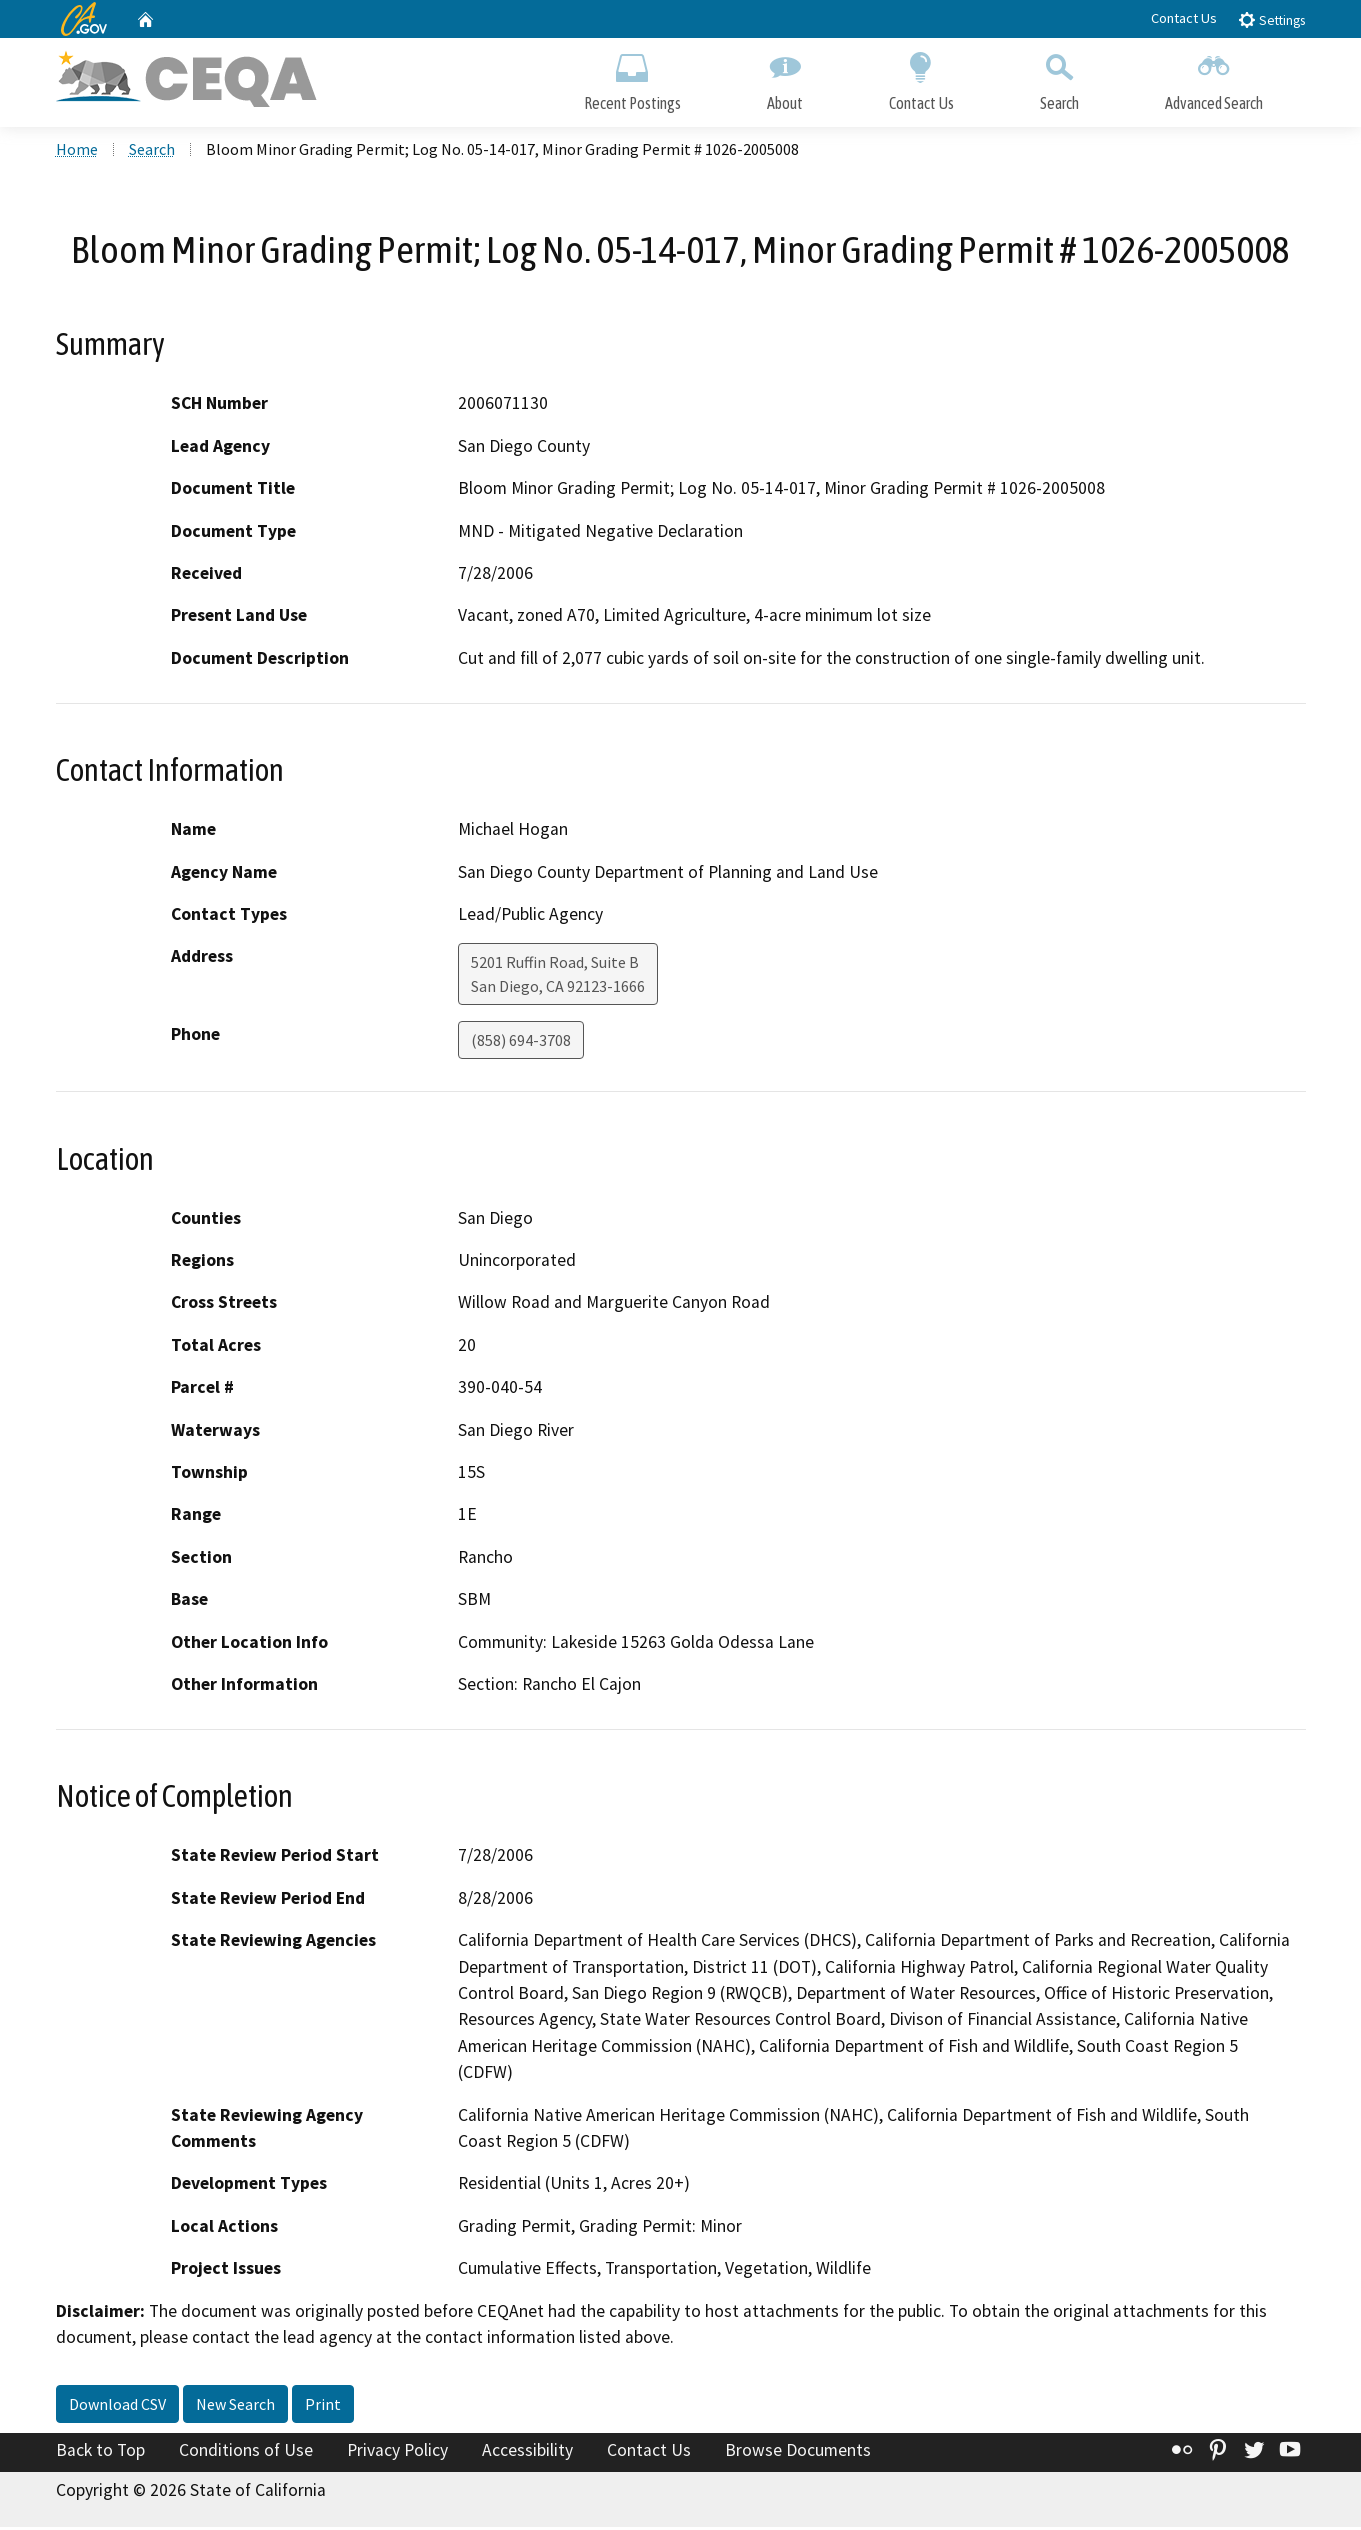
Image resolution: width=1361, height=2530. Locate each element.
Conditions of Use (246, 2453)
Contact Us (1184, 18)
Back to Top (100, 2453)
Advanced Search (1214, 77)
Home (77, 151)
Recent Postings (632, 77)
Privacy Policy (397, 2453)
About (785, 77)
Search (1059, 77)
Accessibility (527, 2453)
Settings (1271, 19)
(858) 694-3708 (521, 1043)
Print (323, 2407)
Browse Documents (798, 2453)
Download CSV (117, 2407)
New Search (235, 2407)
